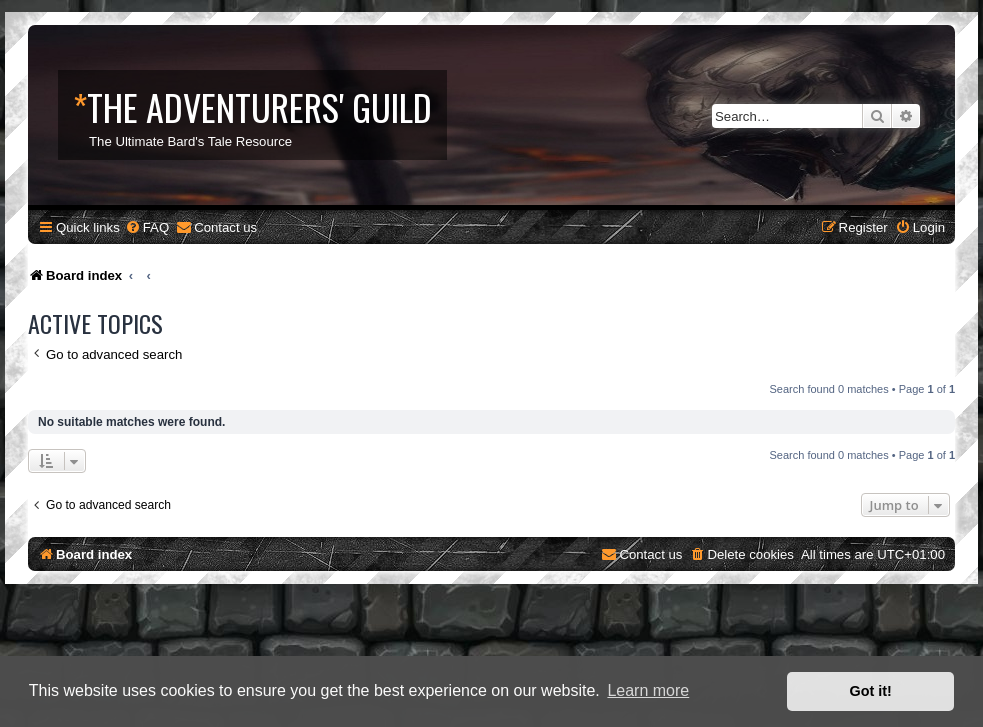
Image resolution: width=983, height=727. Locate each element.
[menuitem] (147, 227)
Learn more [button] (648, 690)
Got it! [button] (871, 691)
